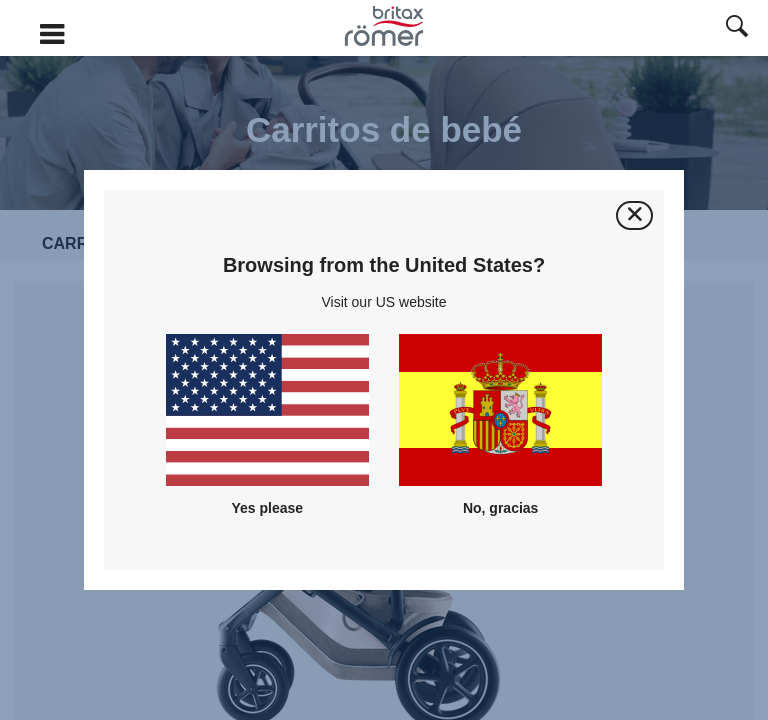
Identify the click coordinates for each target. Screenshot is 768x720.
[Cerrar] (634, 215)
